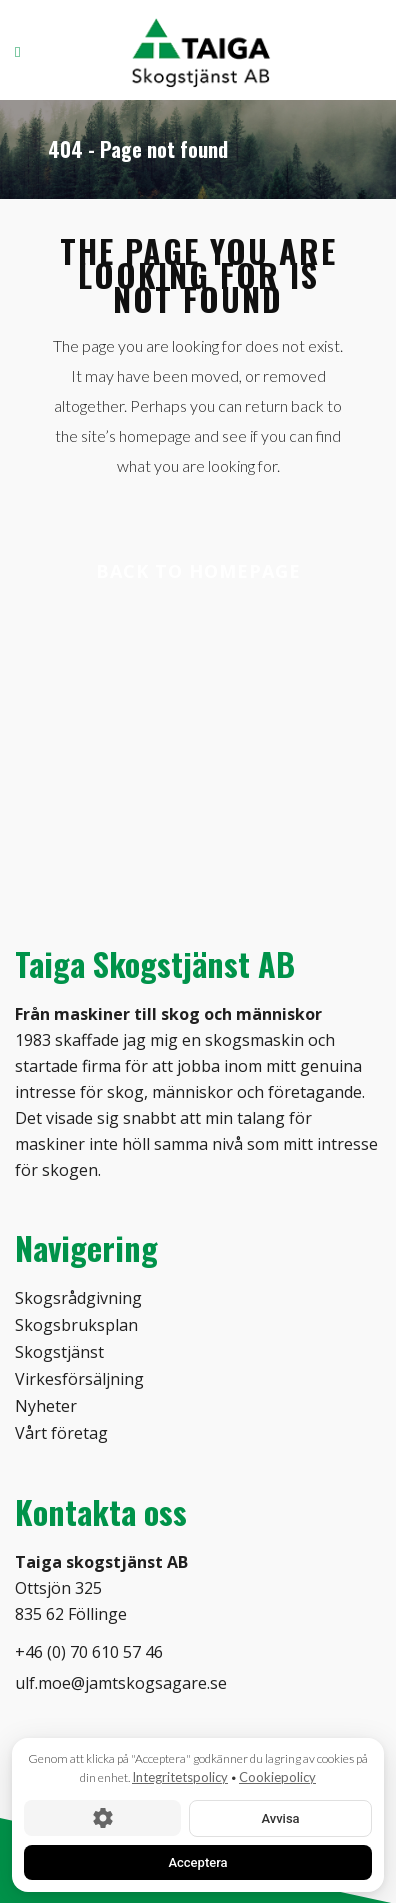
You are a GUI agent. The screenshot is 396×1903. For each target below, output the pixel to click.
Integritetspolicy (180, 1777)
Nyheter (46, 1406)
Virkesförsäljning (79, 1379)
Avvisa (280, 1817)
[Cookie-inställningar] (102, 1818)
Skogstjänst (59, 1352)
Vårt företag (61, 1433)
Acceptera (197, 1861)
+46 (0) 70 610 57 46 (89, 1652)
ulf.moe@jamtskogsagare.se (121, 1683)
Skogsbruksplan (76, 1325)
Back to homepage (198, 571)
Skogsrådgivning (78, 1298)
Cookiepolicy (277, 1777)
